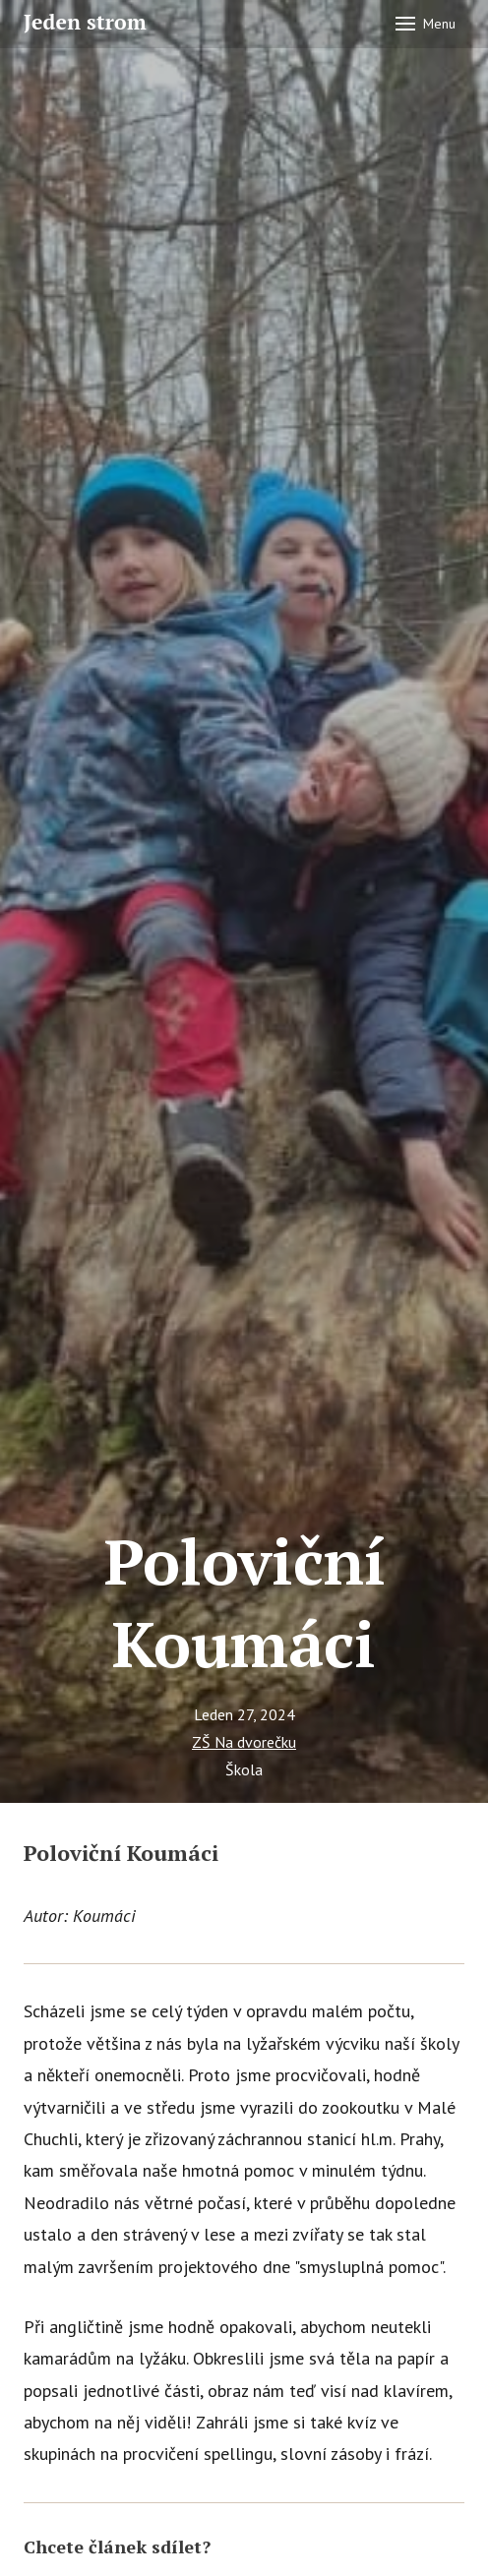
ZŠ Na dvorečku (244, 1742)
